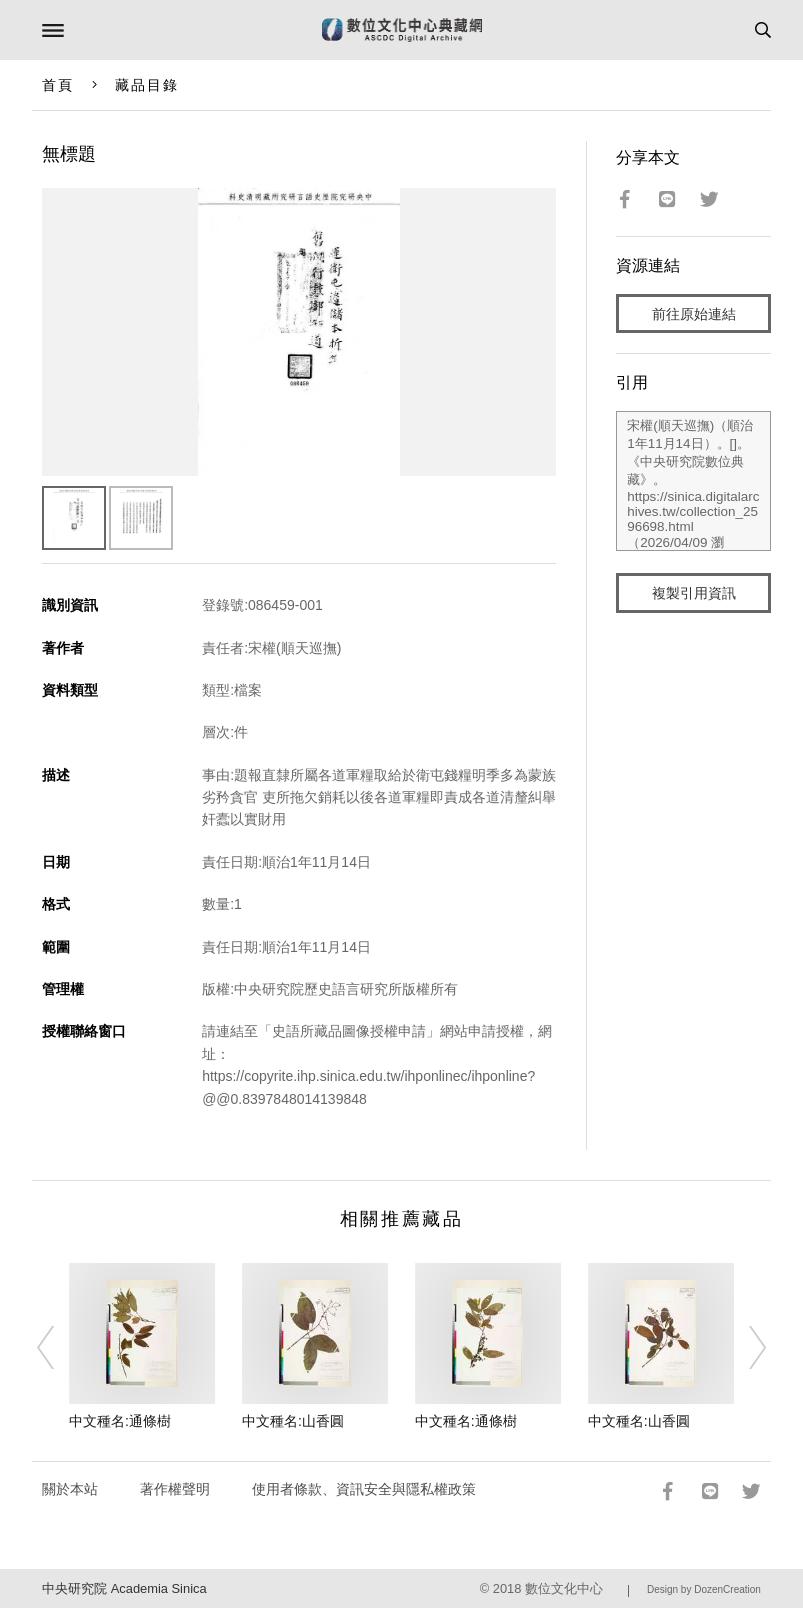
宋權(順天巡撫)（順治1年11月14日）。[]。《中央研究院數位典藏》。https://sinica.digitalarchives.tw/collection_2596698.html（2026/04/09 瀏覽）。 (693, 481)
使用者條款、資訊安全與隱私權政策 (364, 1489)
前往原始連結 (694, 314)
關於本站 (70, 1489)
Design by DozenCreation (704, 1589)
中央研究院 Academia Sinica (124, 1588)
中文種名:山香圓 (293, 1421)
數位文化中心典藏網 (402, 30)
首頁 (58, 85)
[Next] (744, 1347)
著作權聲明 (175, 1489)
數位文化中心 (564, 1588)
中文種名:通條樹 (120, 1421)
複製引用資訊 (694, 593)
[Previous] (59, 1347)
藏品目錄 (147, 85)
